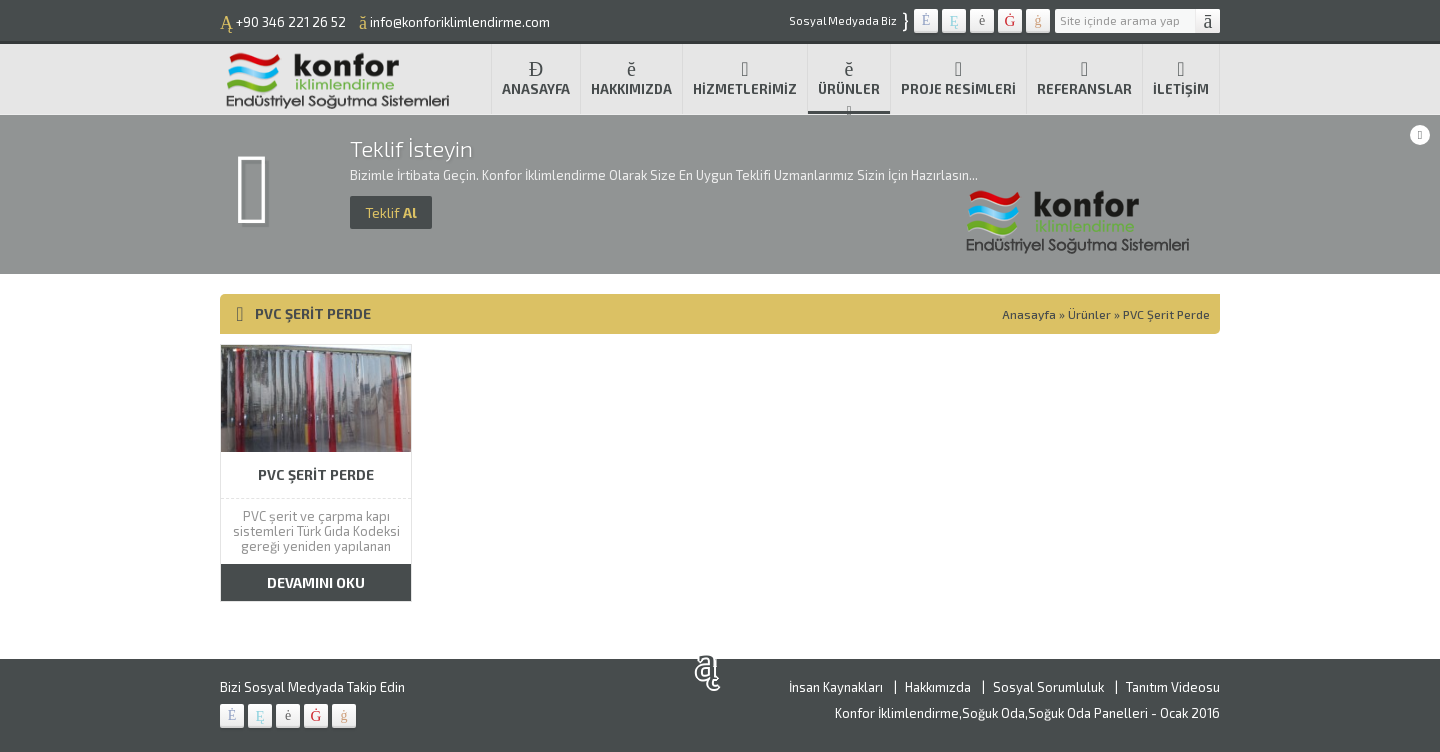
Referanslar (1084, 78)
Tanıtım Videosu (1173, 687)
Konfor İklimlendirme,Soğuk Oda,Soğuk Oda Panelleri (991, 713)
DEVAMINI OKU (316, 582)
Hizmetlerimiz (745, 78)
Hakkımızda (631, 78)
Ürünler (849, 78)
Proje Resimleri (958, 78)
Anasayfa (536, 78)
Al (391, 212)
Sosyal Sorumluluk (1048, 687)
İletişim (1181, 78)
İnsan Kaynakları (836, 687)
